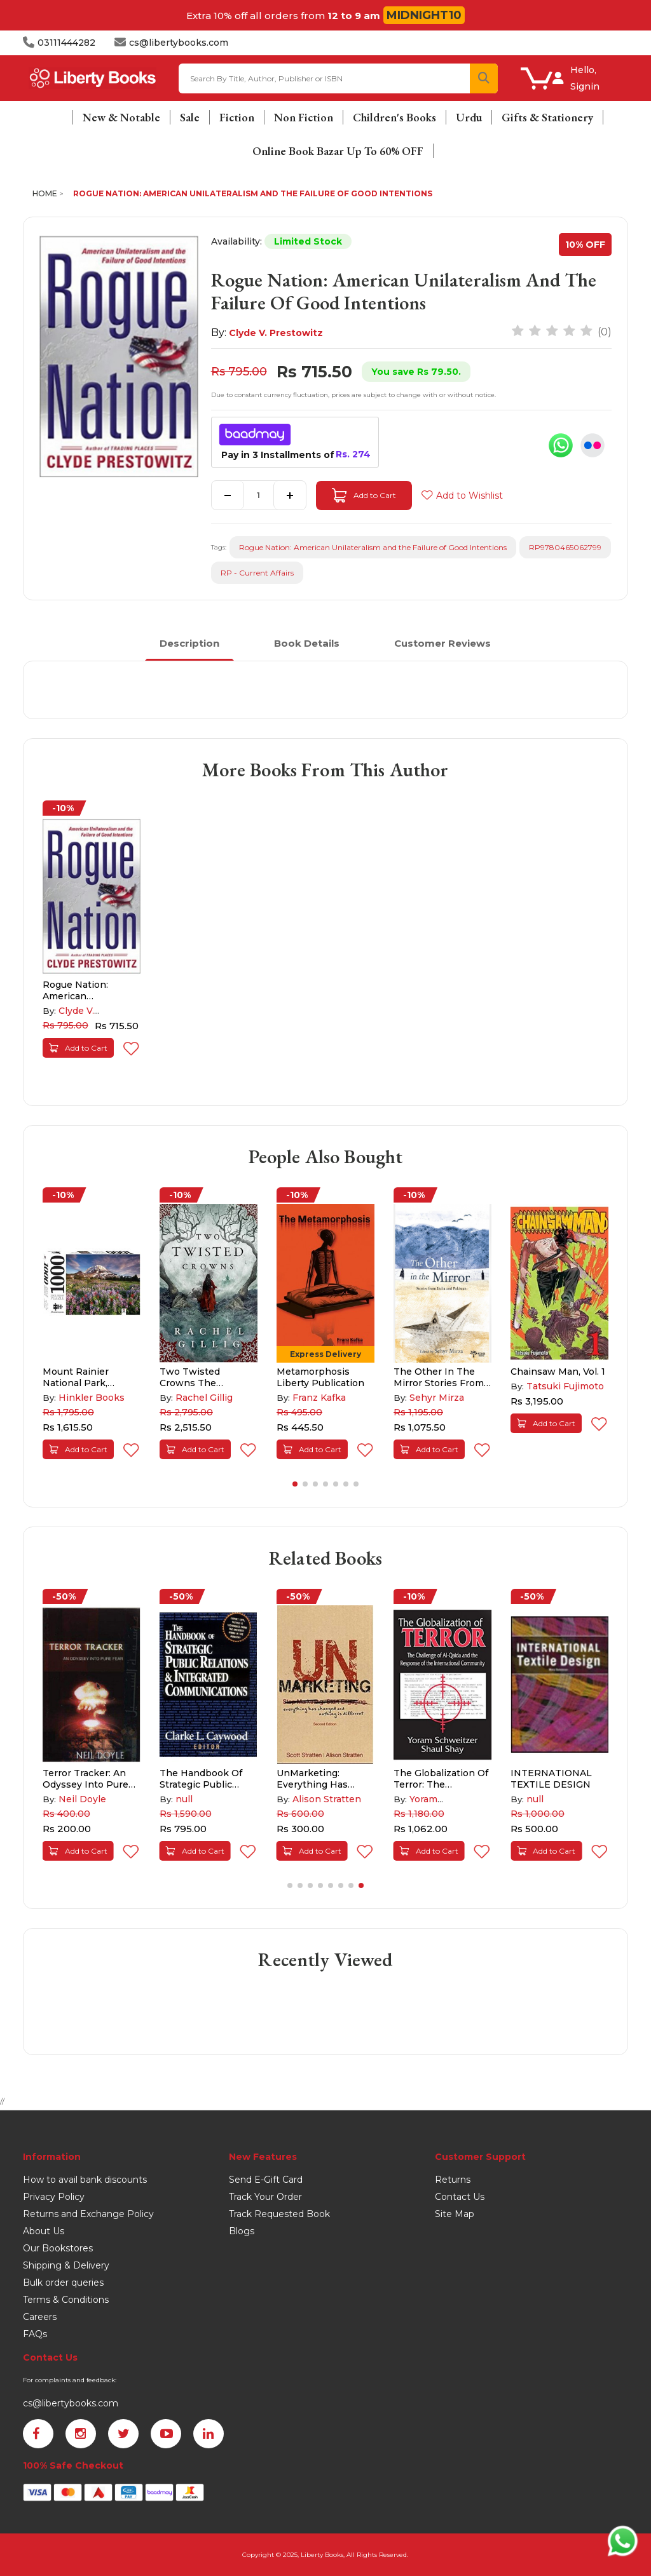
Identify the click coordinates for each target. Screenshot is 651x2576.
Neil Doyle (82, 1799)
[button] (295, 1484)
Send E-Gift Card (266, 2179)
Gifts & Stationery (547, 117)
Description (189, 643)
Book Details (306, 643)
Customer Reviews (442, 643)
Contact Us (459, 2196)
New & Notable (121, 117)
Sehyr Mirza (436, 1397)
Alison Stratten (326, 1799)
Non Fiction (303, 117)
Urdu (469, 117)
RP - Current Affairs (257, 572)
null (184, 1799)
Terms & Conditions (66, 2299)
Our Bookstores (58, 2248)
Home (44, 193)
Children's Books (394, 117)
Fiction (236, 117)
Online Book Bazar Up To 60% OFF (337, 151)
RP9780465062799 (565, 547)
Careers (40, 2317)
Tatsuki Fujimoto (565, 1386)
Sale (190, 117)
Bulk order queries (63, 2282)
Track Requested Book (279, 2214)
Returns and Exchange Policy (88, 2214)
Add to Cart (364, 495)
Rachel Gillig (204, 1397)
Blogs (241, 2231)
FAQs (35, 2334)
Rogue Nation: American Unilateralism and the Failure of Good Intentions (252, 193)
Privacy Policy (54, 2196)
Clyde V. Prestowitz (276, 333)
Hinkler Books (91, 1397)
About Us (43, 2231)
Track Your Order (265, 2196)
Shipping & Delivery (66, 2265)
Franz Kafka (319, 1397)
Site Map (454, 2214)
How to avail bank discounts (85, 2179)
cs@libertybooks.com (70, 2403)
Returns (452, 2179)
